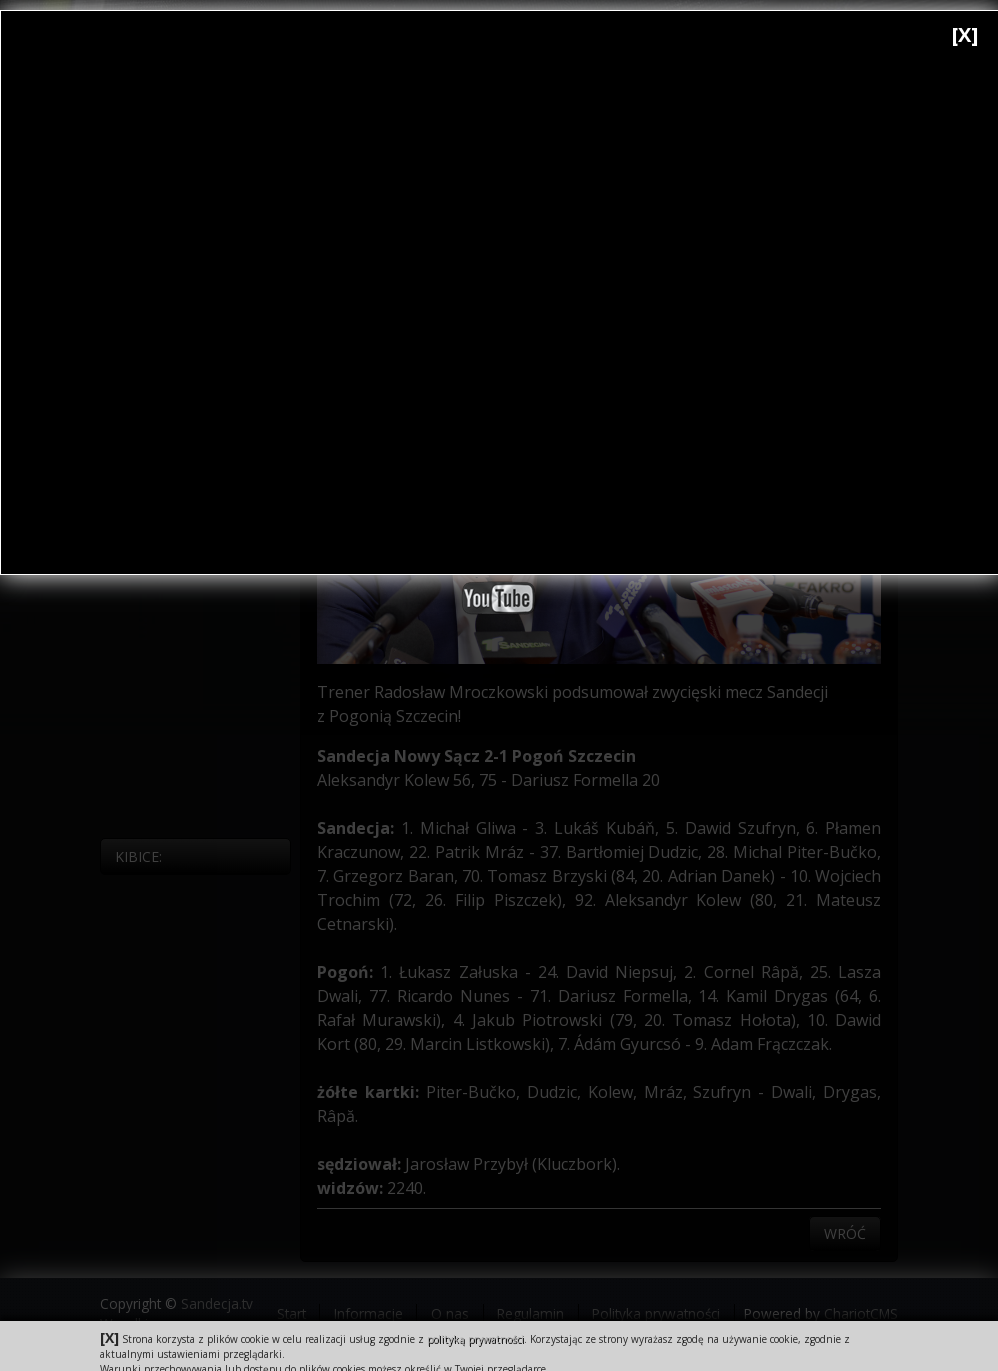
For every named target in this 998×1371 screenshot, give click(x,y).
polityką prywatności (475, 1339)
